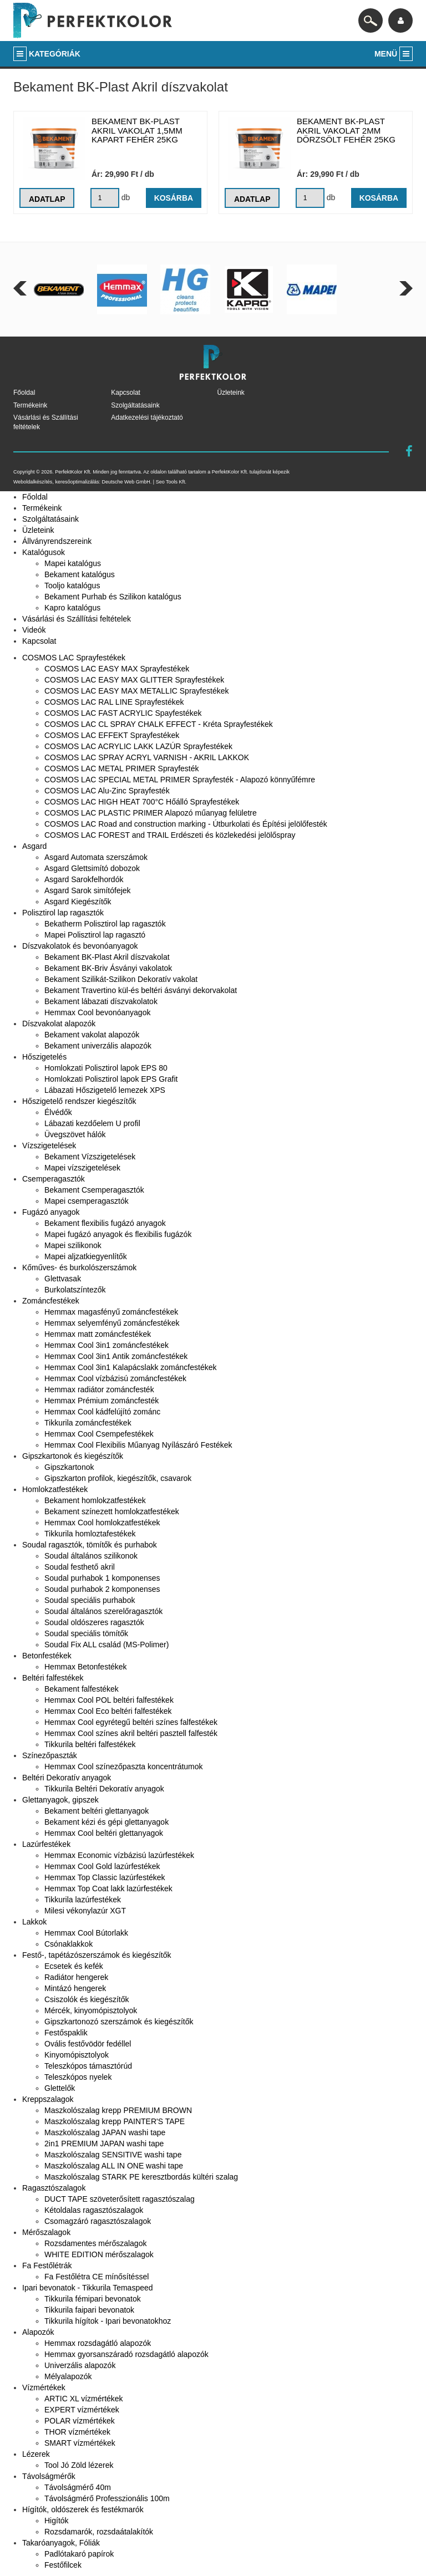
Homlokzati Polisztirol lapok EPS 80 (106, 1067)
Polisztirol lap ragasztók (63, 912)
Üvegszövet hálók (75, 1134)
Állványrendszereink (57, 541)
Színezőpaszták (49, 1755)
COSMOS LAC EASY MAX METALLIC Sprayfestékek (136, 690)
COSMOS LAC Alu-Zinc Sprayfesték (107, 790)
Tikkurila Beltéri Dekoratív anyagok (104, 1788)
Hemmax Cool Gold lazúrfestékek (102, 1866)
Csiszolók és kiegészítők (86, 1999)
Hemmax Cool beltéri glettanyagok (103, 1833)
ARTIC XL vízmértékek (83, 2398)
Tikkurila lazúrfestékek (82, 1899)
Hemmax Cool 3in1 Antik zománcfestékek (115, 1356)
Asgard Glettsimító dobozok (92, 868)
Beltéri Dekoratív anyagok (66, 1777)
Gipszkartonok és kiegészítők (72, 1456)
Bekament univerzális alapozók (97, 1045)
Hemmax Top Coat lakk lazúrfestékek (108, 1888)
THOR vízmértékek (77, 2431)
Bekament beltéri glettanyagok (96, 1810)
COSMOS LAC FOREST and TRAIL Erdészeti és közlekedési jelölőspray (170, 835)
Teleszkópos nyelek (77, 2077)
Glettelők (59, 2088)
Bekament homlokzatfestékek (95, 1500)
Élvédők (58, 1112)
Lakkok (34, 1921)
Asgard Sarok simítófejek (87, 890)
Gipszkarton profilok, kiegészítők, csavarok (117, 1478)
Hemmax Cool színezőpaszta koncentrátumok (123, 1766)
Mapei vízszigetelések (82, 1167)
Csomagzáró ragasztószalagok (97, 2221)
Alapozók (38, 2332)
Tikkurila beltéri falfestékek (89, 1744)
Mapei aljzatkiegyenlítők (85, 1256)
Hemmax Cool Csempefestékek (99, 1433)
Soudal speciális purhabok (89, 1600)
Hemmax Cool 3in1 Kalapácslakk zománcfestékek (130, 1367)
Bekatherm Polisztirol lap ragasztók (105, 923)
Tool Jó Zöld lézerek (79, 2465)
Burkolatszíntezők (75, 1289)
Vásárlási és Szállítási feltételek (76, 618)
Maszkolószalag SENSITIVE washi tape (112, 2154)
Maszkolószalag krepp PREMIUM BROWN (118, 2110)
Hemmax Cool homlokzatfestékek (102, 1522)
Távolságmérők (48, 2476)
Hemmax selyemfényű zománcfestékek (112, 1322)
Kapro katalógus (72, 607)
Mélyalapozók (68, 2376)
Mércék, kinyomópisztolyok (90, 2010)
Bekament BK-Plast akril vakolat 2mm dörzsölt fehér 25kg (346, 130)
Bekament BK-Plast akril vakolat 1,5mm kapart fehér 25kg (137, 130)
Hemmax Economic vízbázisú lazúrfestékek (119, 1855)
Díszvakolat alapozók (58, 1023)
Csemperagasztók (53, 1178)
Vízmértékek (43, 2387)
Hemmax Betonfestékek (85, 1666)
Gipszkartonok (69, 1467)
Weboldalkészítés (32, 482)
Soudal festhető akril (79, 1566)
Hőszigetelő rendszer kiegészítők (79, 1101)
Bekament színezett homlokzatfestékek (111, 1511)
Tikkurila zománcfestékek (87, 1422)
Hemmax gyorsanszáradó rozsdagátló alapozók (126, 2354)
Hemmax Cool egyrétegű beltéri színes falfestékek (130, 1722)
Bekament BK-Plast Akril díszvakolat (107, 957)
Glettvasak (62, 1278)
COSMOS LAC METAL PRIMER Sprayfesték (121, 768)
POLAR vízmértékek (79, 2420)
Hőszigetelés (44, 1056)
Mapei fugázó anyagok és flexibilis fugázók (117, 1234)
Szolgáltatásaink (135, 405)
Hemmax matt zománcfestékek (97, 1334)
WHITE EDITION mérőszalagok (99, 2254)
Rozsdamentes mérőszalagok (95, 2243)
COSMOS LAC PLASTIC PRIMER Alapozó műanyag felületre (150, 812)
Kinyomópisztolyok (76, 2054)
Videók (34, 629)
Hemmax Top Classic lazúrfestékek (104, 1877)
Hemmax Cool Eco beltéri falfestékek (108, 1711)
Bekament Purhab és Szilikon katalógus (112, 596)
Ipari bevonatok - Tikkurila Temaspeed (87, 2287)
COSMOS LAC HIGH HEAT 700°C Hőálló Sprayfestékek (141, 801)
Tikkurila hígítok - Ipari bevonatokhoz (107, 2321)
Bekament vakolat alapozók (91, 1034)
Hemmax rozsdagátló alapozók (97, 2343)
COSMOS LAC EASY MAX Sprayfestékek (116, 668)
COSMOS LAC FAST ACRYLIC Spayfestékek (122, 713)
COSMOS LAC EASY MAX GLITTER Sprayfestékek (134, 679)
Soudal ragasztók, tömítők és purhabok (89, 1544)
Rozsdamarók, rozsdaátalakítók (98, 2531)
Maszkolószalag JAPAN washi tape (104, 2132)
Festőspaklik (66, 2032)
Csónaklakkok (68, 1943)
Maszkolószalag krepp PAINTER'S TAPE (114, 2121)
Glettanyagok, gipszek (60, 1799)
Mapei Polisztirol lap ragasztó (94, 934)
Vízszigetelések (49, 1145)
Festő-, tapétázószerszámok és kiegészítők (96, 1955)
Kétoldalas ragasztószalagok (93, 2210)
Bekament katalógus (79, 574)
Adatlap (47, 199)
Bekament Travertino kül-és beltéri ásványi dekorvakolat (140, 990)
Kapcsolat (125, 392)
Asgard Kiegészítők (77, 901)
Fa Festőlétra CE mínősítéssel (96, 2276)
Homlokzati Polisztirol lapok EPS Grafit (111, 1079)
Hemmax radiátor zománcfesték (99, 1389)
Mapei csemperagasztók (86, 1201)
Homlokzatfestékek (55, 1489)
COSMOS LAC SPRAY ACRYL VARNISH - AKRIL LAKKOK (146, 757)
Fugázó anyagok (51, 1212)
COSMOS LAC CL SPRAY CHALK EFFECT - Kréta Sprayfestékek (158, 724)
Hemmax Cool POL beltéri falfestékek (109, 1700)
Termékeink (30, 405)
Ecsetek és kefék (73, 1966)
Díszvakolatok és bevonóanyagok (80, 945)
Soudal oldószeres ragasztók (94, 1622)
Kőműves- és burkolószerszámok (79, 1267)
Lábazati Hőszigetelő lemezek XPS (104, 1090)
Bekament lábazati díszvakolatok (101, 1001)
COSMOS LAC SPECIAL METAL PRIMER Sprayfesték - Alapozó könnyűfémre (179, 779)
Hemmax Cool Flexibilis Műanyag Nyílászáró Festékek (138, 1444)
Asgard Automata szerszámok (96, 857)
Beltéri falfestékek (53, 1677)
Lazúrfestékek (46, 1844)
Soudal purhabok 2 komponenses (102, 1589)
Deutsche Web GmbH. (126, 482)
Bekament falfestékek (81, 1688)
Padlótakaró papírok (79, 2553)
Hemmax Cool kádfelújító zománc (102, 1411)
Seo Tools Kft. (171, 482)
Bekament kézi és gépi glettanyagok (106, 1822)
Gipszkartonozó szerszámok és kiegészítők (118, 2021)
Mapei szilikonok (73, 1245)
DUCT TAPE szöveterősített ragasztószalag (119, 2199)
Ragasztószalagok (53, 2187)
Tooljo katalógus (72, 585)
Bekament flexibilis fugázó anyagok (105, 1223)
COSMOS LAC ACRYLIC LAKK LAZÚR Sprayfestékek (138, 746)
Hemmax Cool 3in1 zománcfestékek (106, 1345)
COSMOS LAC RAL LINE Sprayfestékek (114, 702)
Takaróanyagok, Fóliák (61, 2542)
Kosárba (173, 198)
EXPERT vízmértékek (81, 2409)
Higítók (56, 2520)
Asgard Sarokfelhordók (83, 879)
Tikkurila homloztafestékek (89, 1533)
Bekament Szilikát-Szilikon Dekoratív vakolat (120, 979)
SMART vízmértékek (79, 2442)
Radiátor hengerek (76, 1977)
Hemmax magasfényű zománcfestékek (111, 1311)
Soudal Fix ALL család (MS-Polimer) (106, 1644)
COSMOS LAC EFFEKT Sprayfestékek (111, 735)
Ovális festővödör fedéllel (87, 2043)
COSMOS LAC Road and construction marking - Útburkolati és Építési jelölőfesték (185, 823)
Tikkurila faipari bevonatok (89, 2309)
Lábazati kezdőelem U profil (92, 1123)
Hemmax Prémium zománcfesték (101, 1400)
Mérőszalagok (46, 2232)
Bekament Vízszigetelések (89, 1156)
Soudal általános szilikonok (91, 1555)
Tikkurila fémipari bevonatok (92, 2298)
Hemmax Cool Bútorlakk (86, 1932)
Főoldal (24, 392)
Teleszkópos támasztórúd (88, 2065)
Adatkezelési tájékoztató (146, 417)
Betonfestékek (47, 1655)
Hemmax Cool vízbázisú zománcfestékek (115, 1378)
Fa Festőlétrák (47, 2265)
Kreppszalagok (48, 2099)
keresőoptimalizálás (77, 482)
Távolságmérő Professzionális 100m (107, 2498)
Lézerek (36, 2454)
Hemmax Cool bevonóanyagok (97, 1012)
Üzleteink (231, 392)
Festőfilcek (63, 2564)
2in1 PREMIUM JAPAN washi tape (104, 2143)
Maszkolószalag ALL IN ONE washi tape (113, 2165)
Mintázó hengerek (75, 1988)
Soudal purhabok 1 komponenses (102, 1578)
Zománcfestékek (50, 1300)
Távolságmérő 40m (77, 2487)
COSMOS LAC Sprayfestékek (73, 657)
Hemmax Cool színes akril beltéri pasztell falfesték (130, 1733)
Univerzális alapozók (79, 2365)
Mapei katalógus (72, 563)
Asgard (34, 846)
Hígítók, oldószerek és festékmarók (83, 2509)
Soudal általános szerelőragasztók (103, 1611)
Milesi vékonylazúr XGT (85, 1910)
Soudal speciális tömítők (86, 1633)
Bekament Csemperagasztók (94, 1189)
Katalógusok (43, 552)
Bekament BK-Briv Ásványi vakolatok (108, 968)
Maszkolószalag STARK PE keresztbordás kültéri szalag (141, 2176)
